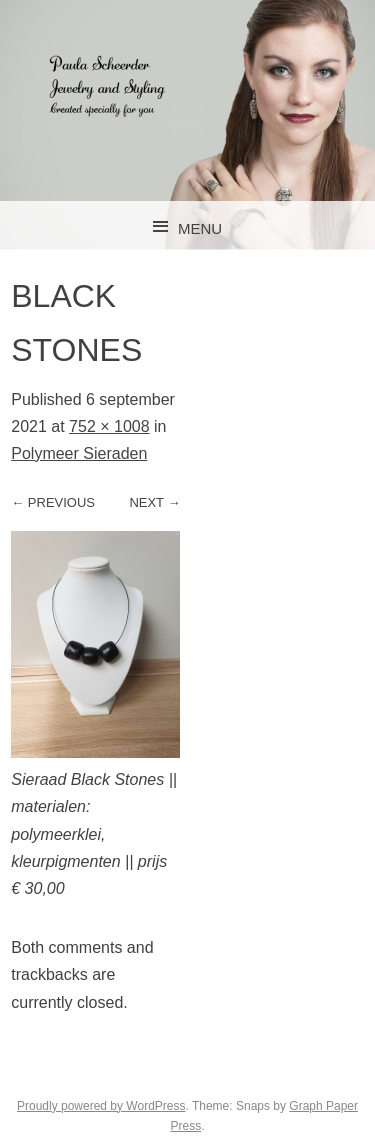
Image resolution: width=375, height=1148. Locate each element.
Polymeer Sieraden (79, 453)
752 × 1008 (109, 426)
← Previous (53, 502)
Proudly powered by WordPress (101, 1106)
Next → (154, 502)
